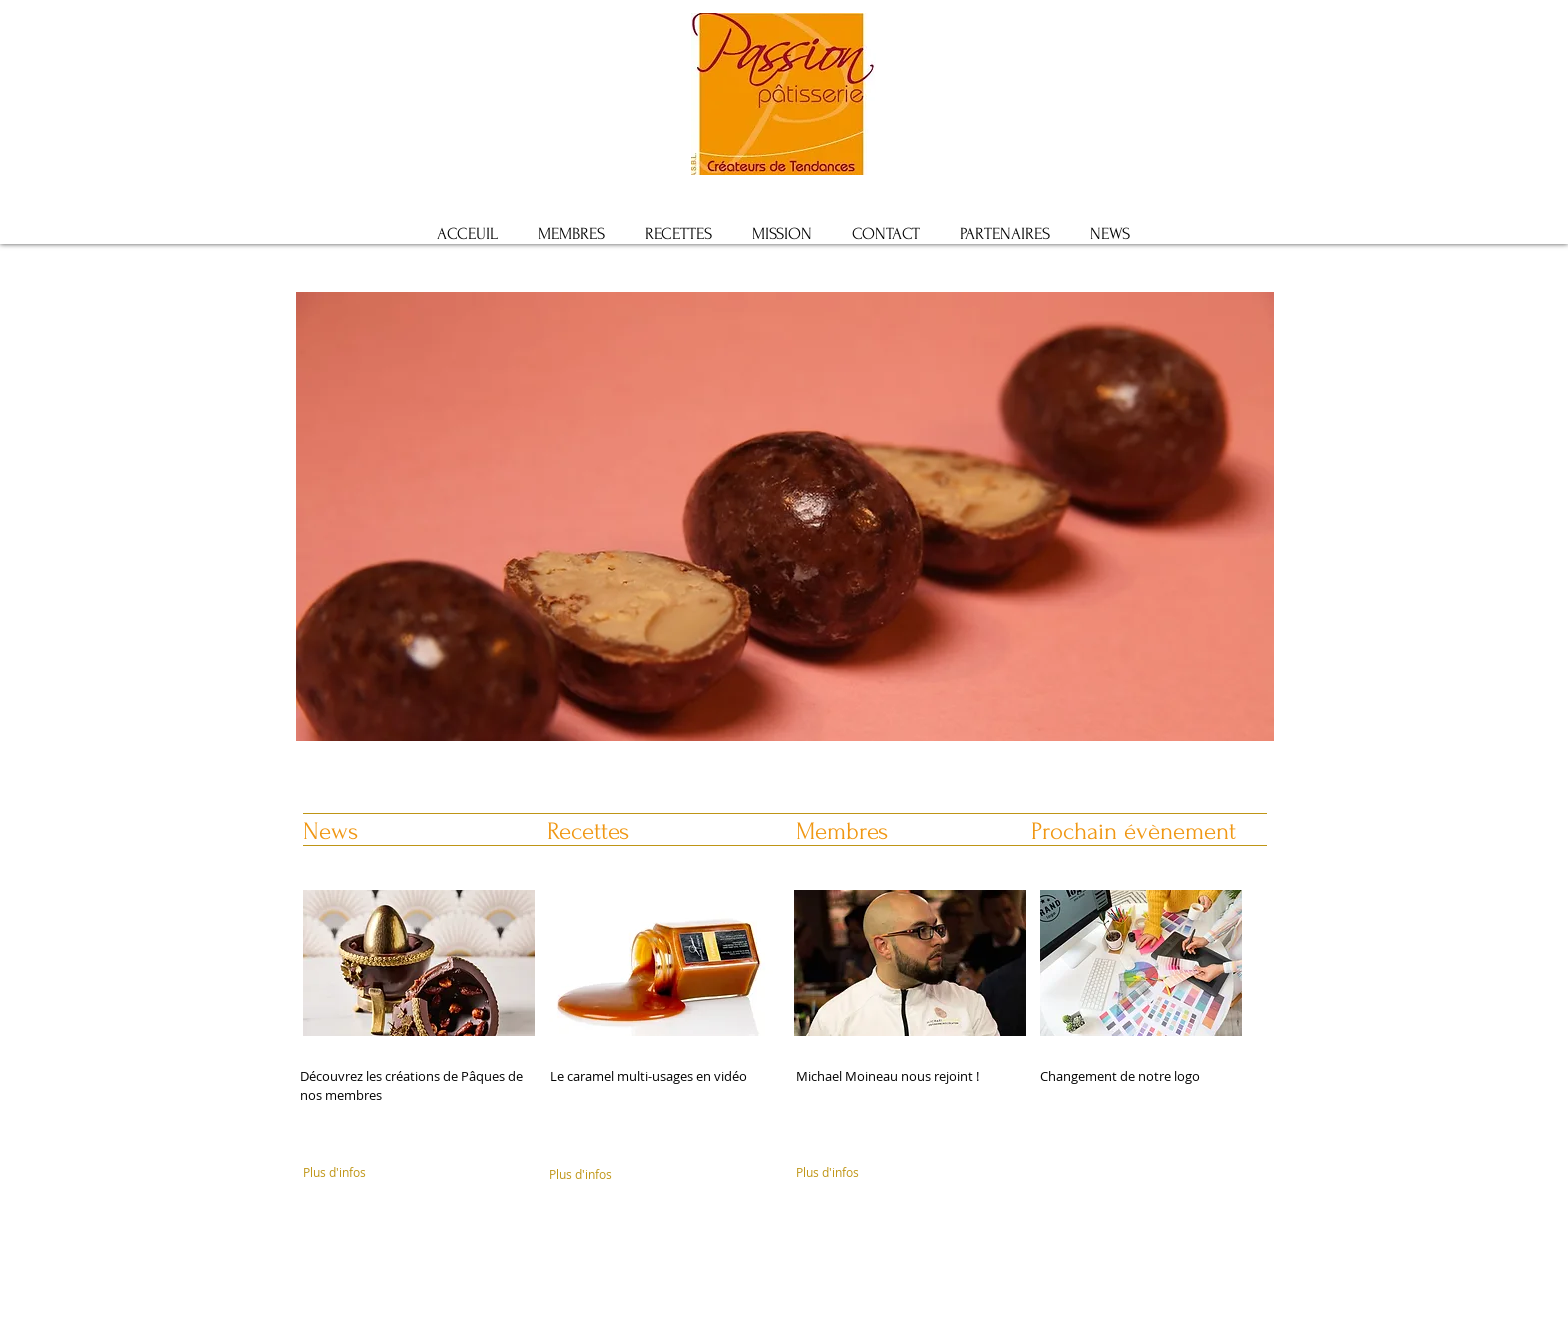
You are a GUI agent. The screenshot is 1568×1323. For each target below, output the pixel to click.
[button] (785, 556)
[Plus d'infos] (385, 1173)
